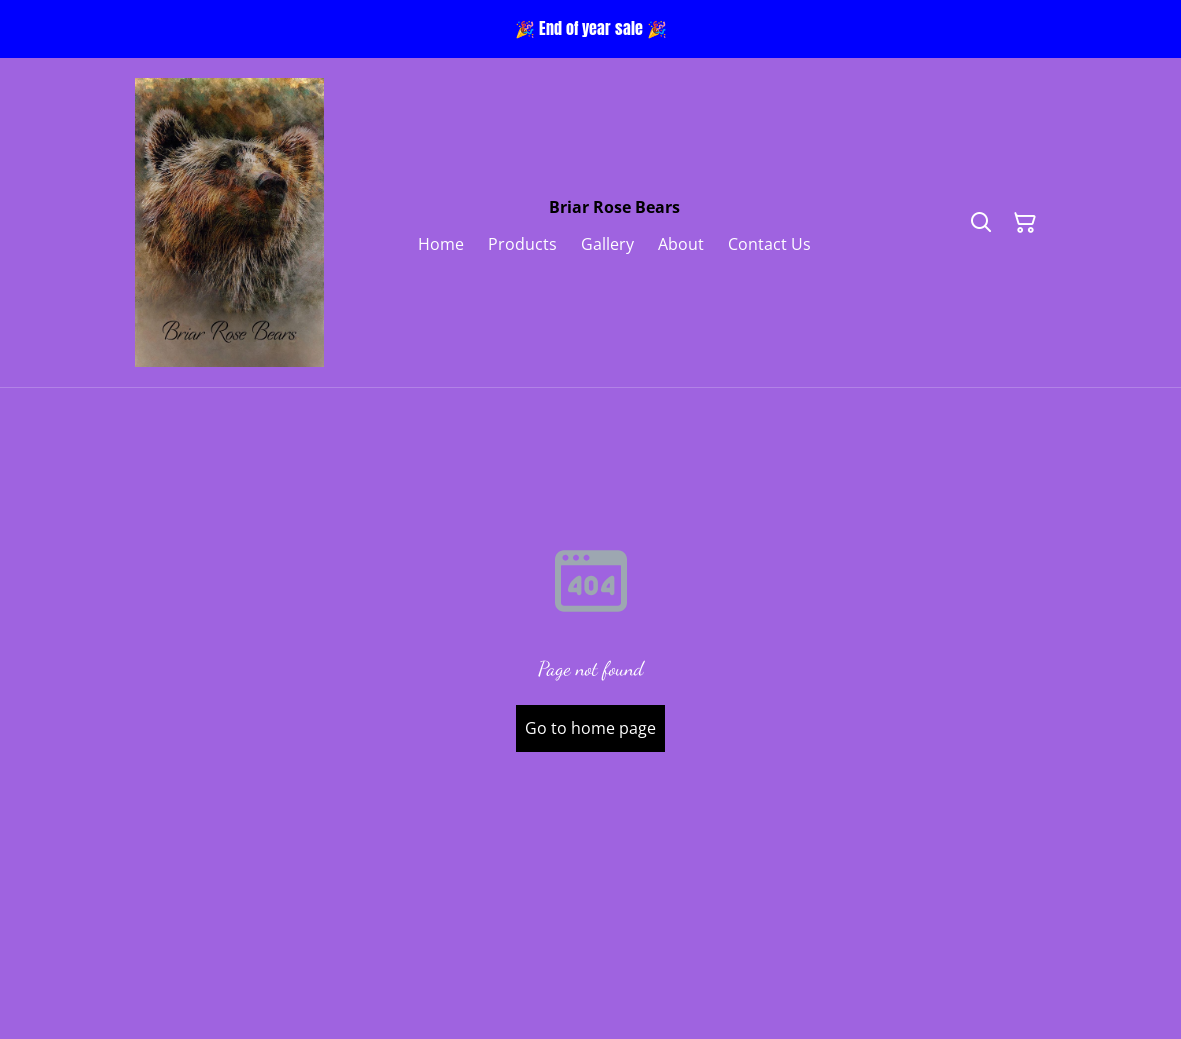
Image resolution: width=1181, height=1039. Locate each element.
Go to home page (590, 728)
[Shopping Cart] (1025, 223)
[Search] (981, 223)
